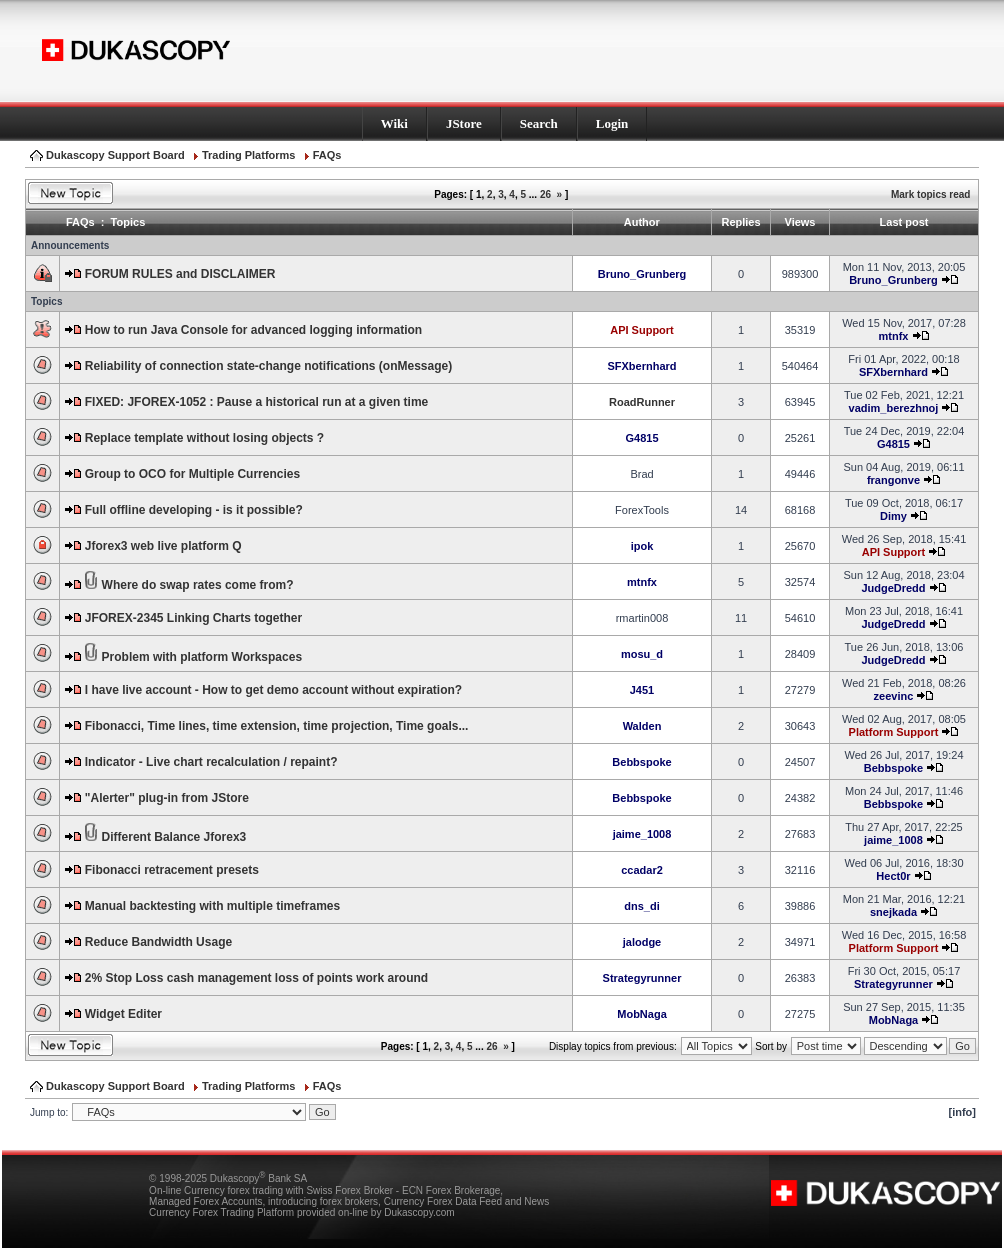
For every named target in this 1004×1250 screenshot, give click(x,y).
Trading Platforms (249, 155)
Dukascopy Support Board (115, 155)
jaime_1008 (642, 834)
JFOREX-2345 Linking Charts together (193, 618)
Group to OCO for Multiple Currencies (192, 474)
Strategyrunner (642, 978)
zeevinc (894, 696)
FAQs (327, 155)
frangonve (893, 480)
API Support (642, 330)
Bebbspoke (641, 762)
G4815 (641, 438)
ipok (642, 546)
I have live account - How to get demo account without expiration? (273, 690)
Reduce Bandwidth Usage (158, 942)
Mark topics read (930, 194)
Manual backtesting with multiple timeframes (212, 906)
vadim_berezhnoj (894, 408)
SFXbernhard (641, 366)
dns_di (641, 906)
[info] (962, 1112)
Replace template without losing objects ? (204, 438)
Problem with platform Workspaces (202, 657)
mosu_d (642, 654)
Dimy (893, 516)
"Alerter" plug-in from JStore (167, 798)
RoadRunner (642, 402)
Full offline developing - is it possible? (194, 510)
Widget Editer (123, 1014)
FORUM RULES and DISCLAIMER (180, 274)
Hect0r (893, 876)
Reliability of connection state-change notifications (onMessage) (268, 366)
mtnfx (893, 336)
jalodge (642, 942)
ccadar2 (642, 870)
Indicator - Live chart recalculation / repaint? (211, 762)
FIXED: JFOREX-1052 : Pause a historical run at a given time (256, 402)
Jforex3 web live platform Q (163, 546)
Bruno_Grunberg (642, 274)
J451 (642, 690)
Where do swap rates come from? (198, 585)
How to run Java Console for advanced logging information (253, 330)
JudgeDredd (893, 588)
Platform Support (894, 732)
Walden (642, 726)
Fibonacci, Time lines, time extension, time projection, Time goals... (277, 726)
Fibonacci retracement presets (172, 870)
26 (545, 194)
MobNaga (642, 1014)
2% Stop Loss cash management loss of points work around (256, 978)
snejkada (893, 912)
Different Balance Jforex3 (174, 837)
